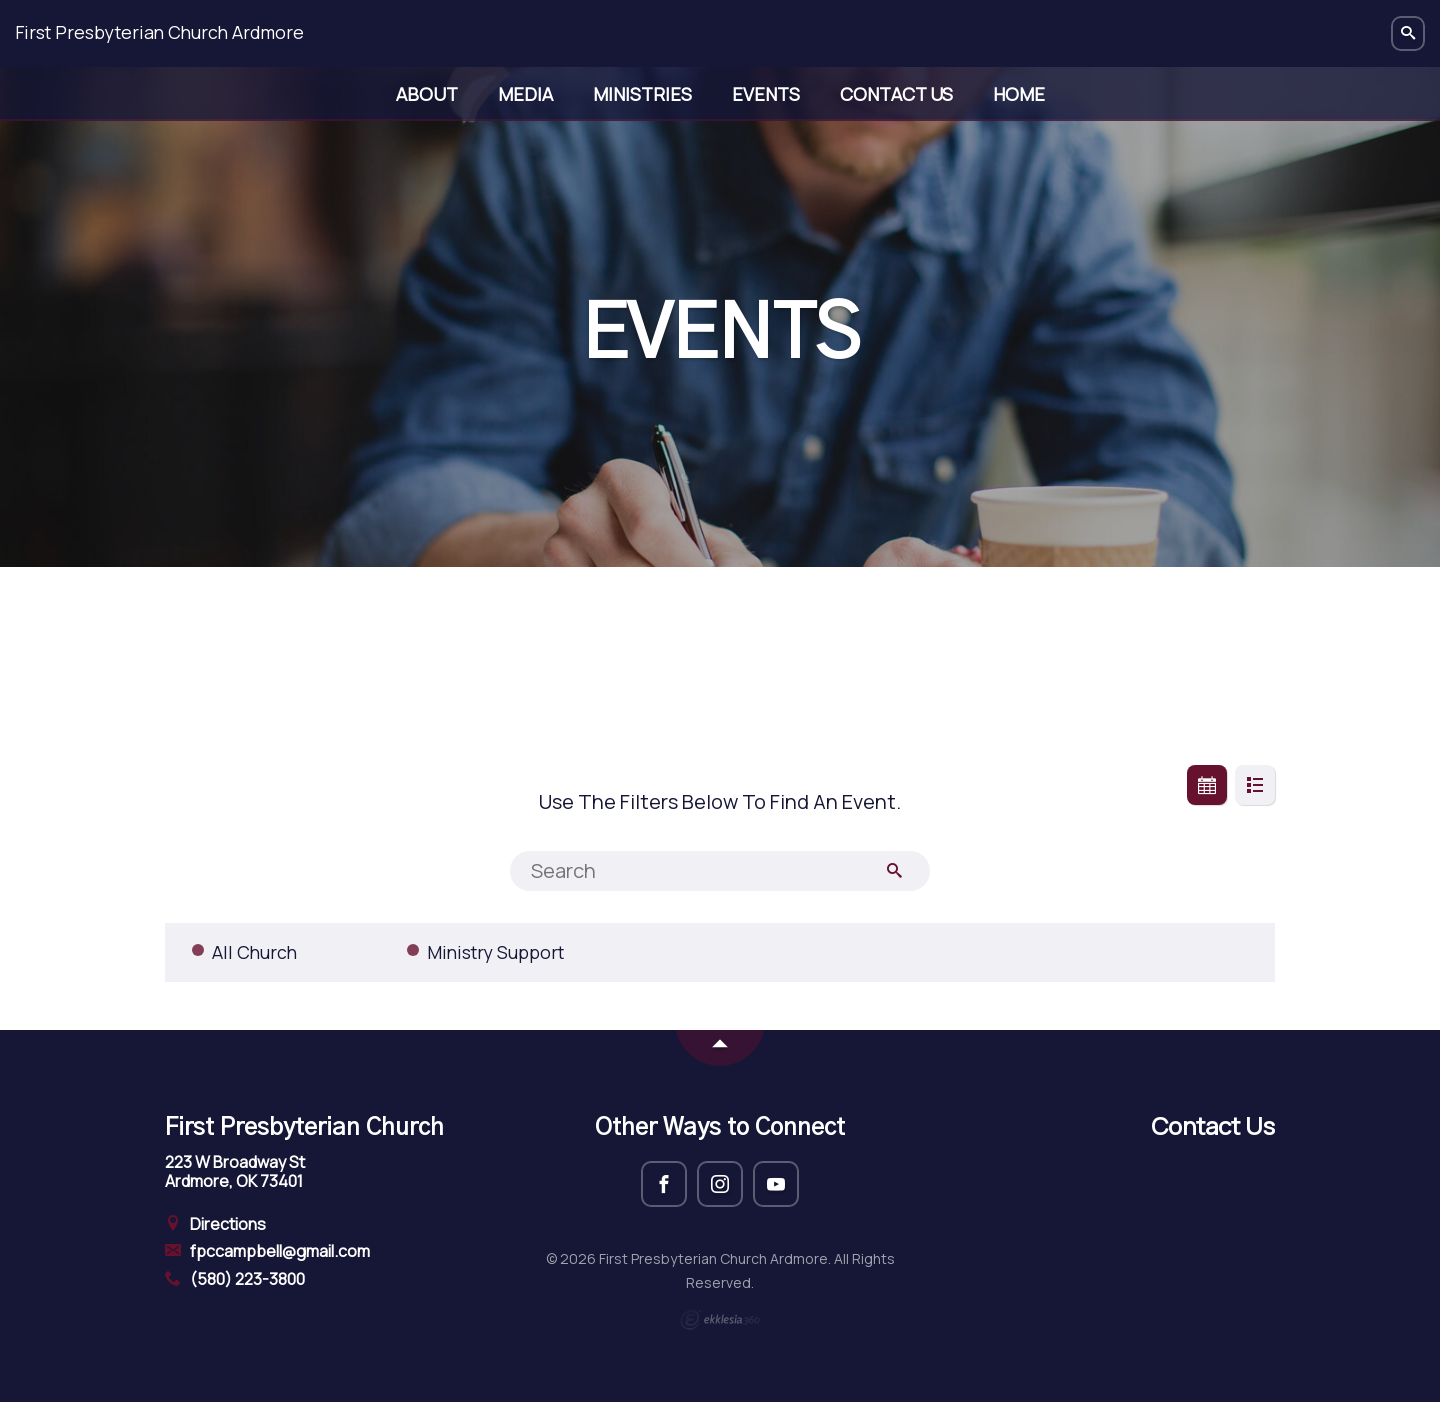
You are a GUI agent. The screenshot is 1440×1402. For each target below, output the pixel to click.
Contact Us (896, 94)
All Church (254, 952)
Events (766, 94)
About (427, 94)
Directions (215, 1224)
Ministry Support (495, 952)
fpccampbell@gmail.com (267, 1251)
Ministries (642, 94)
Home (1019, 94)
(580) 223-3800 (235, 1279)
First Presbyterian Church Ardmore (159, 32)
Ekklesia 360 (720, 1320)
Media (525, 94)
